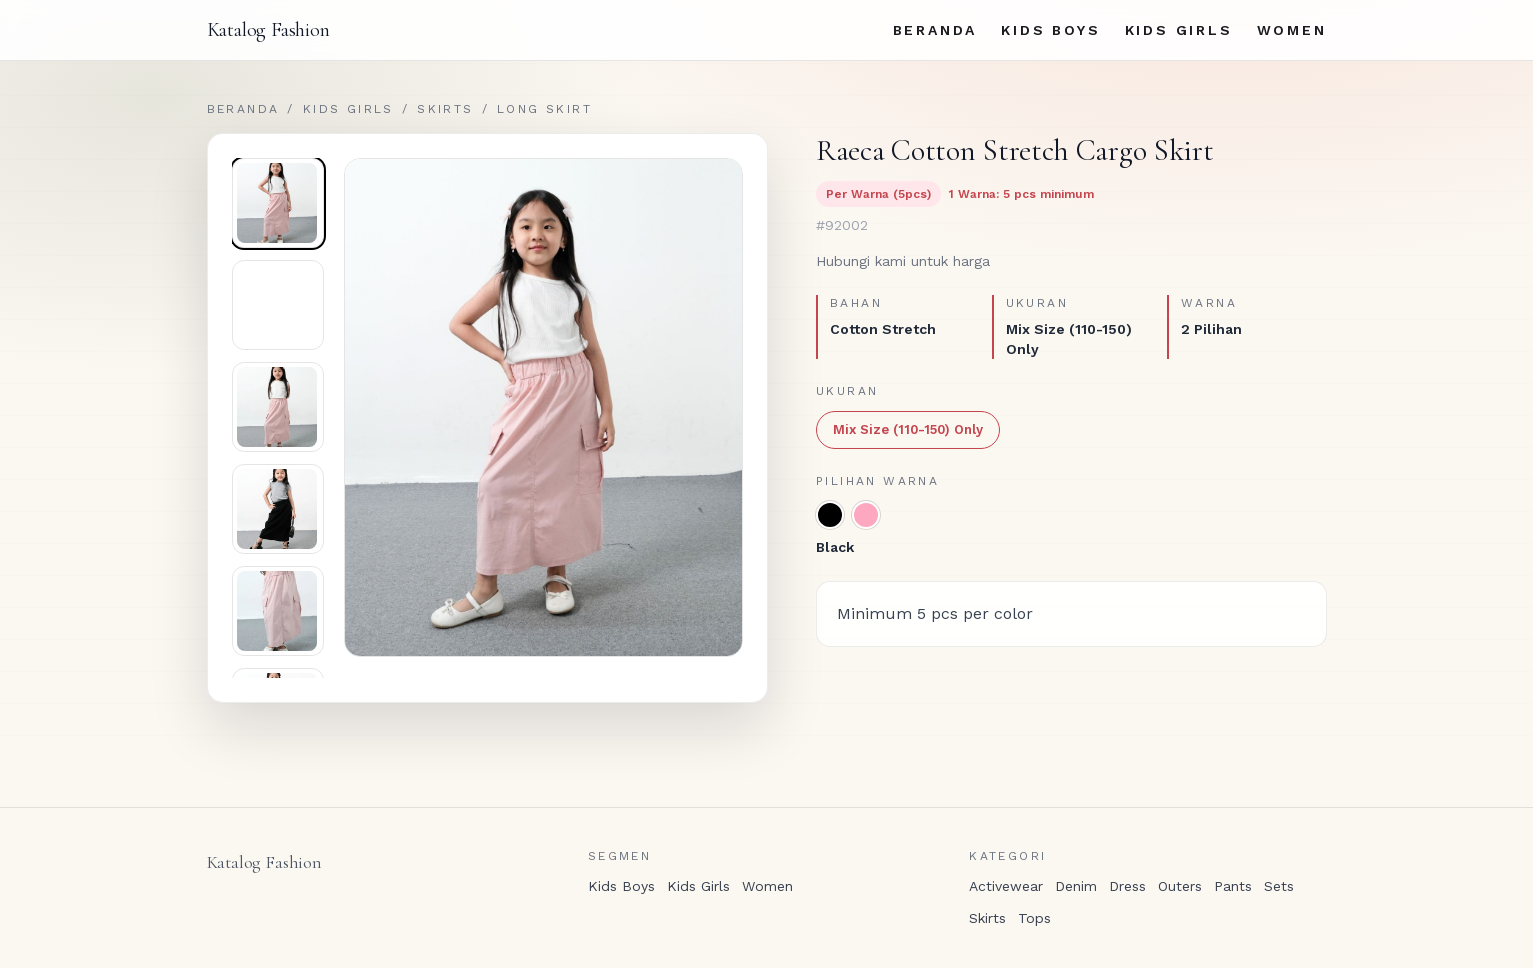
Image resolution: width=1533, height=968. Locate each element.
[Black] (830, 515)
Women (1292, 30)
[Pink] (866, 515)
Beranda (935, 30)
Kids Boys (1050, 30)
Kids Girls (1179, 30)
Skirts (445, 109)
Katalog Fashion (268, 30)
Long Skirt (544, 109)
